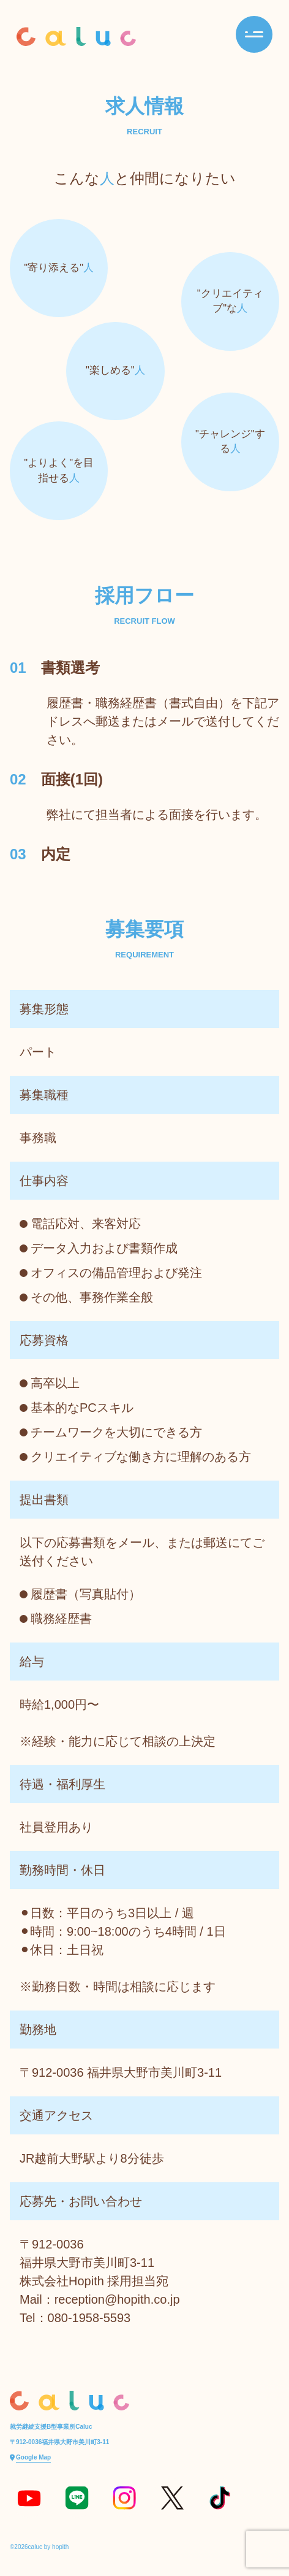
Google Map (33, 2457)
